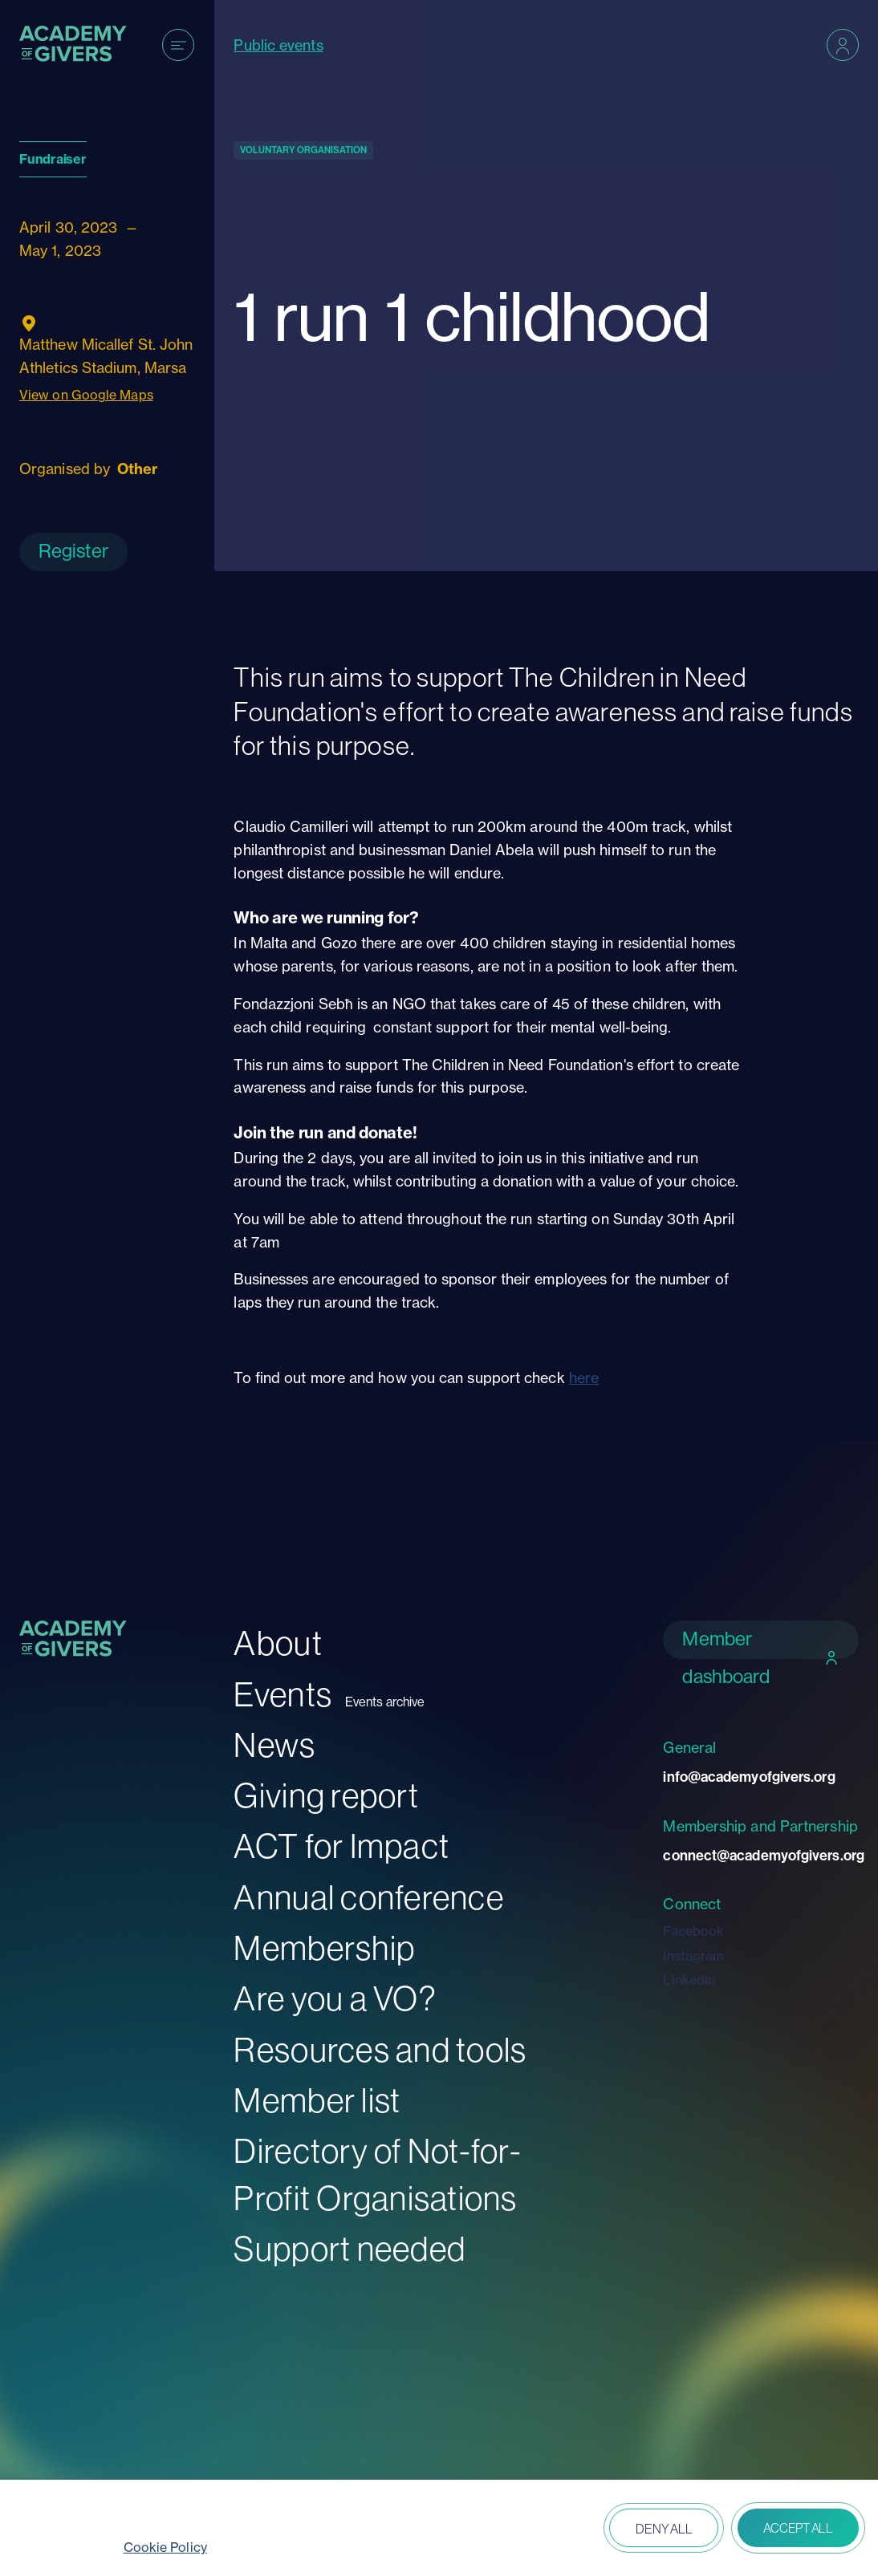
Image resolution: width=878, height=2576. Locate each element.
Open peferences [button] (550, 2530)
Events (283, 1695)
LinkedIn (689, 1980)
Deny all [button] (664, 2528)
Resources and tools (380, 2050)
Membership (324, 1948)
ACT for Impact (341, 1846)
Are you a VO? (335, 1999)
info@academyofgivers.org (749, 1777)
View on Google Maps (86, 395)
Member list (317, 2101)
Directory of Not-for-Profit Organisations (377, 2174)
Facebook (693, 1931)
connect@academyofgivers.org (761, 1855)
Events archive (385, 1702)
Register (73, 551)
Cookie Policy (165, 2547)
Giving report (326, 1796)
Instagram (693, 1956)
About (278, 1643)
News (274, 1745)
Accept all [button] (798, 2528)
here (584, 1377)
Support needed (349, 2249)
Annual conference (368, 1898)
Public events (278, 45)
